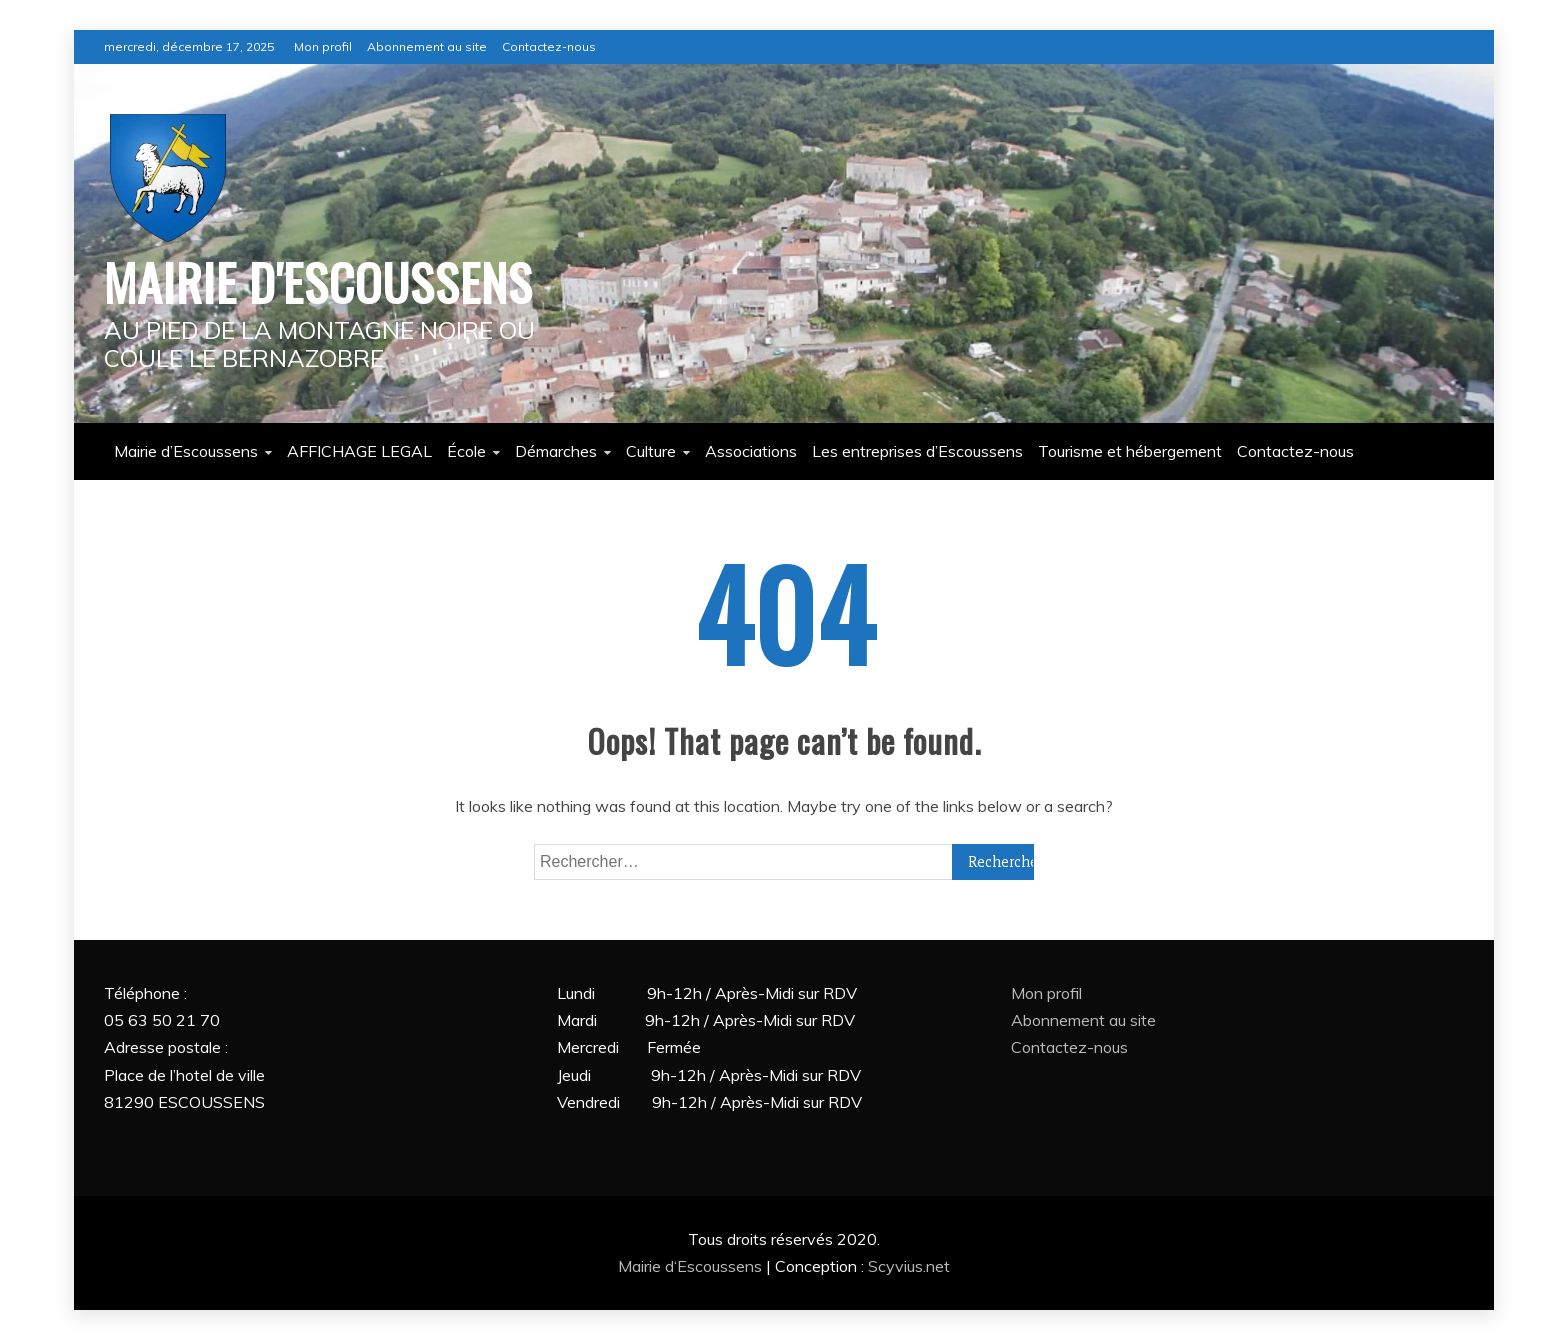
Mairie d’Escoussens (186, 451)
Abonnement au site (427, 46)
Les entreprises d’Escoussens (917, 451)
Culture (651, 451)
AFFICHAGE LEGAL (359, 451)
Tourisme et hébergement (1130, 451)
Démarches (556, 451)
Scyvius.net (909, 1266)
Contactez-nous (549, 46)
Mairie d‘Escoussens (692, 1266)
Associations (751, 451)
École (466, 451)
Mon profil (323, 46)
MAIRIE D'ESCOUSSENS (318, 281)
